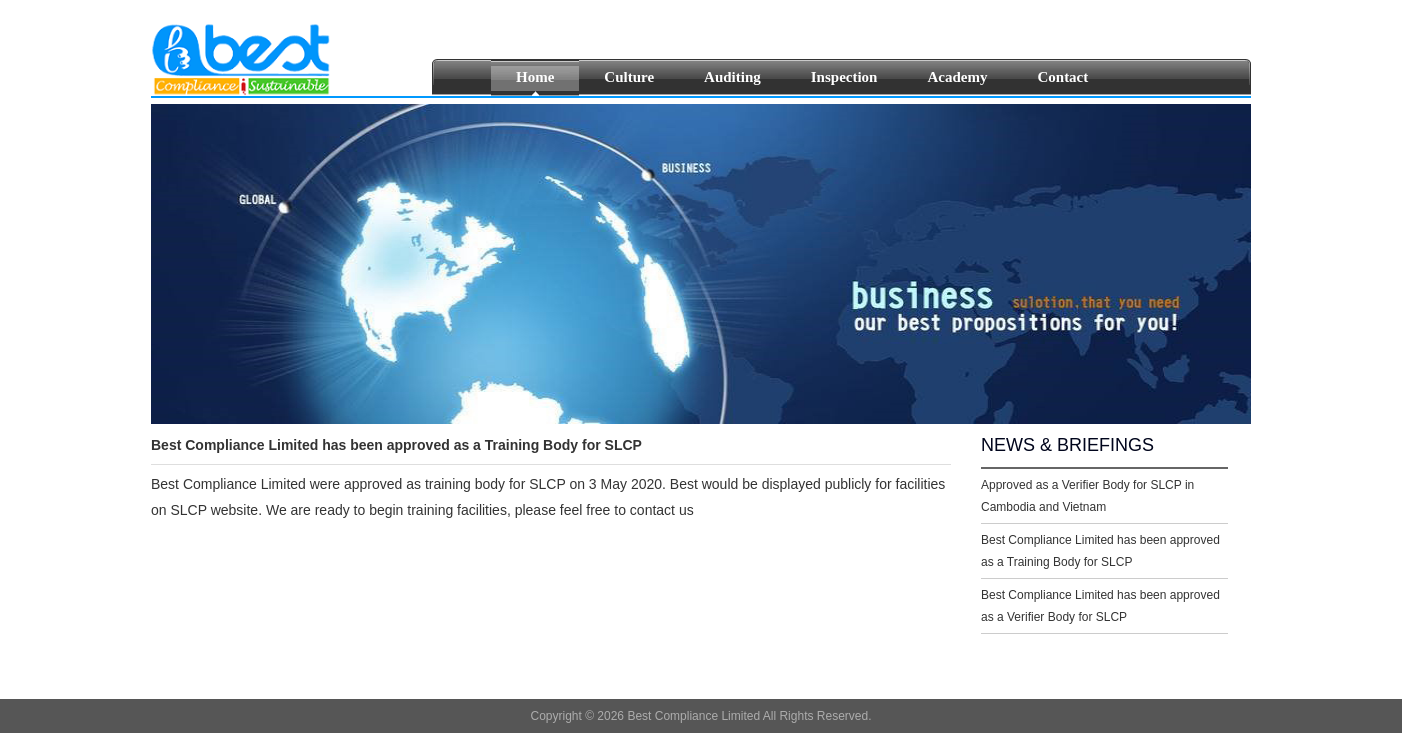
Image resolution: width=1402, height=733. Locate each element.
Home (535, 77)
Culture (629, 77)
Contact (1062, 77)
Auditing (732, 77)
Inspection (844, 77)
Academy (957, 77)
